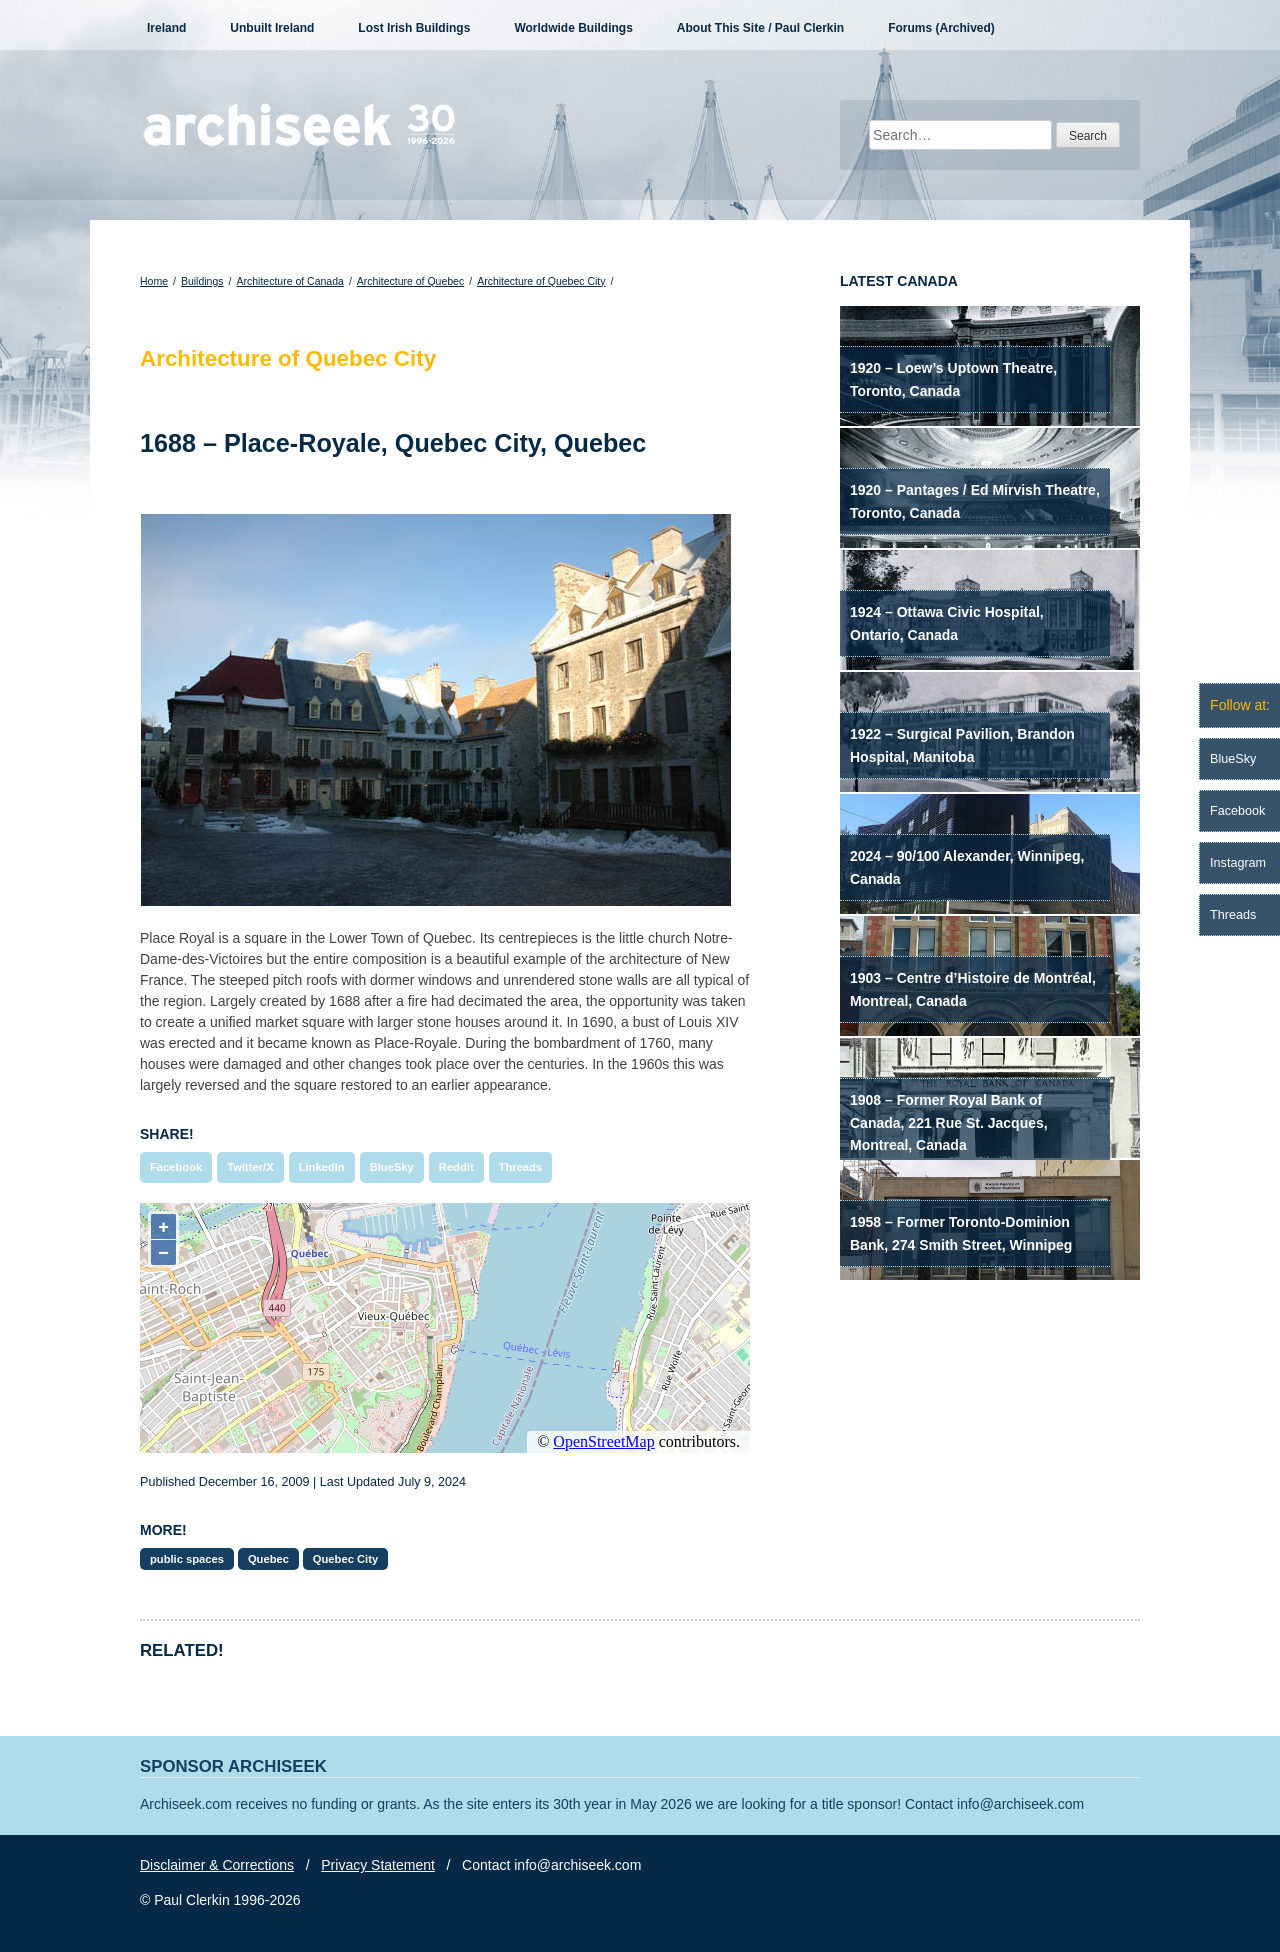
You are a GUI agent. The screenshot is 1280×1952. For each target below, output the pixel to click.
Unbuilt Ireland (272, 28)
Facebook (176, 1167)
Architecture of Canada (289, 281)
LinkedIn (322, 1167)
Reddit (456, 1167)
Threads (521, 1167)
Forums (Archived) (941, 28)
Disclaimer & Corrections (217, 1865)
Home (154, 281)
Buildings (202, 281)
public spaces (187, 1559)
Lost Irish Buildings (414, 28)
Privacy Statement (378, 1865)
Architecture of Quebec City (541, 281)
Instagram (1238, 863)
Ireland (166, 28)
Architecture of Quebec (410, 281)
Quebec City (345, 1559)
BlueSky (392, 1167)
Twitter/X (250, 1167)
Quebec (268, 1559)
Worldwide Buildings (573, 28)
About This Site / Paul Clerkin (760, 28)
